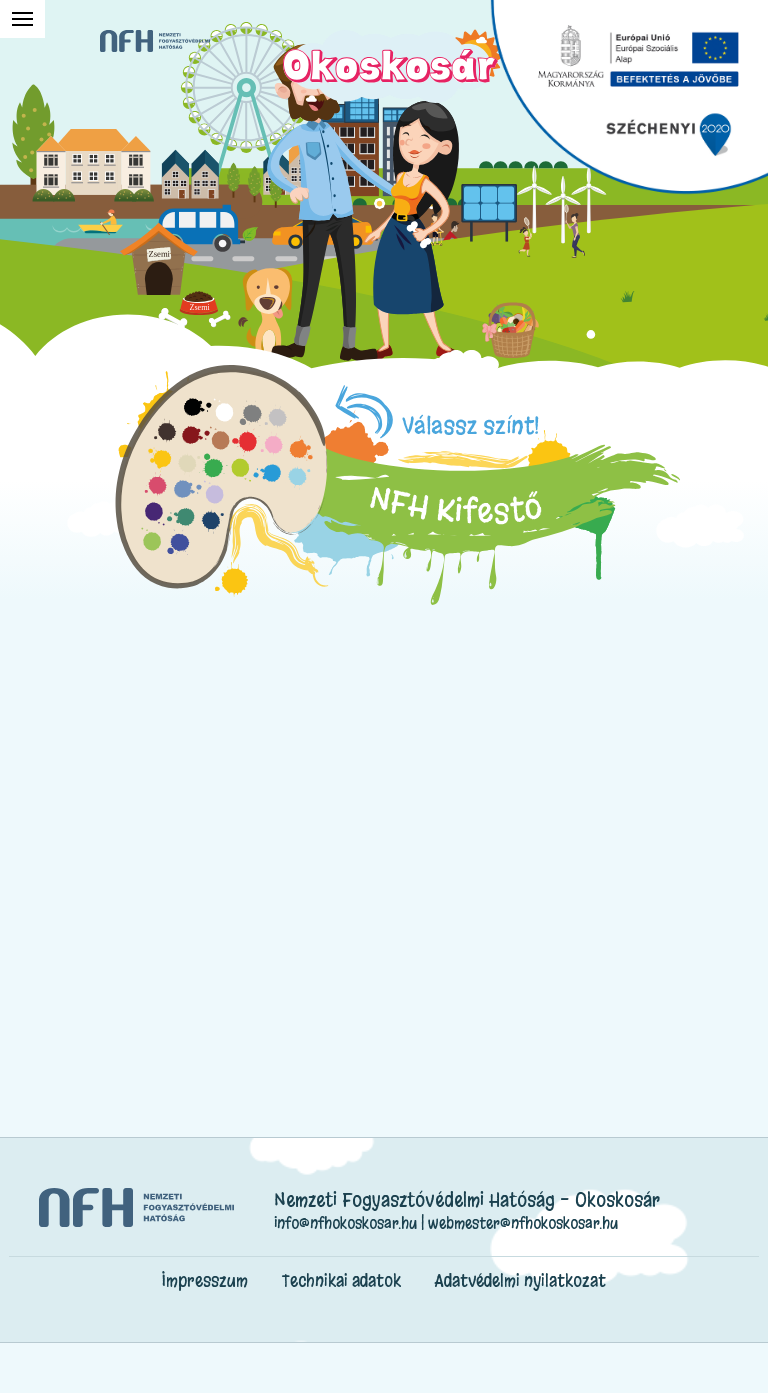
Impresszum (205, 1280)
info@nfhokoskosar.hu (345, 1223)
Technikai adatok (341, 1280)
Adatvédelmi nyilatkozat (520, 1280)
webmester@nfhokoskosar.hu (523, 1223)
